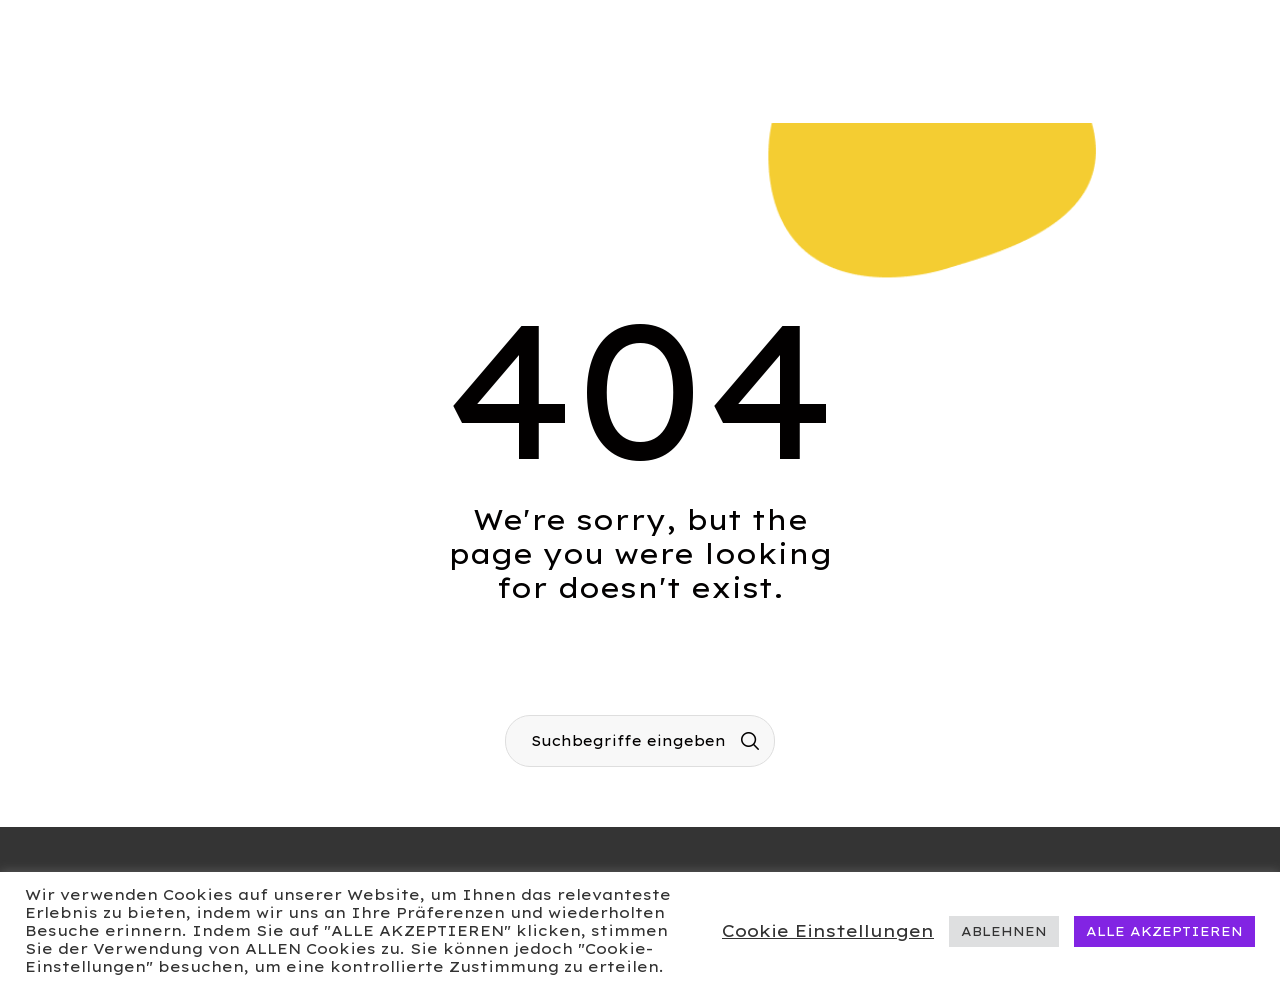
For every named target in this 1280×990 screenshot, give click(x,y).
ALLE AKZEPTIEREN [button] (1164, 931)
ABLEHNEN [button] (1004, 931)
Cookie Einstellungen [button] (828, 930)
